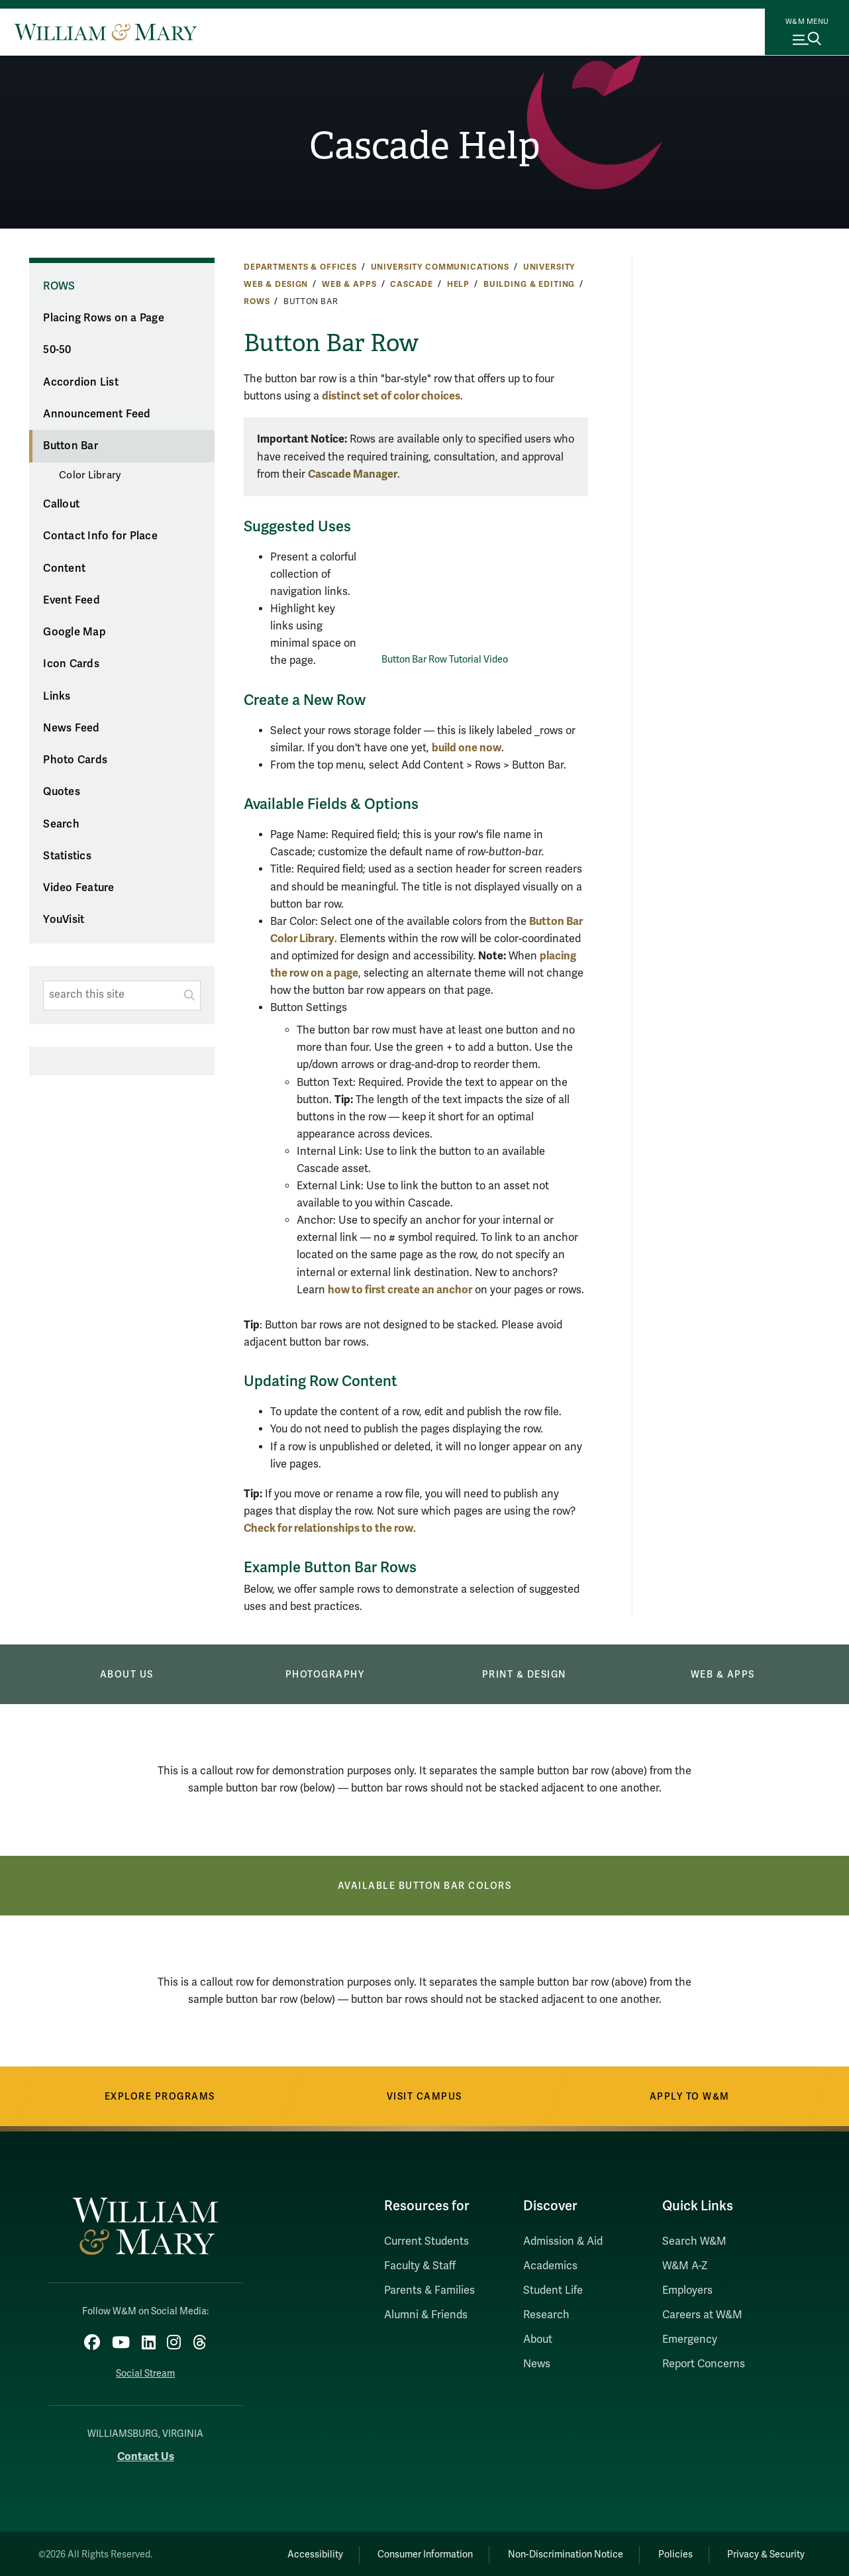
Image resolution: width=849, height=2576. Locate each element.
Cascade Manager (352, 474)
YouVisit (63, 919)
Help (458, 284)
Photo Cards (75, 760)
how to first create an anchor (400, 1290)
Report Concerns (703, 2364)
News (536, 2364)
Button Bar (70, 446)
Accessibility (297, 2552)
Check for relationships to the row (328, 1528)
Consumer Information (412, 2552)
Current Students (426, 2241)
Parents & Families (429, 2290)
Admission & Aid (563, 2241)
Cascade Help (424, 146)
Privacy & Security (764, 2552)
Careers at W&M (702, 2315)
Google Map (74, 632)
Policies (669, 2552)
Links (56, 696)
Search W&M (694, 2241)
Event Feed (71, 600)
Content (64, 568)
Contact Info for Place (100, 536)
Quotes (61, 791)
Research (546, 2315)
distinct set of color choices (391, 396)
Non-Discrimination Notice (555, 2552)
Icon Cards (71, 664)
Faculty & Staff (420, 2266)
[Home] (106, 32)
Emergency (689, 2339)
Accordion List (81, 382)
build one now (466, 748)
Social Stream (145, 2371)
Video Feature (78, 887)
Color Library (90, 475)
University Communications (440, 267)
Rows (257, 301)
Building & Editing (529, 284)
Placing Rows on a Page (103, 318)
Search (61, 824)
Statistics (67, 856)
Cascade (411, 284)
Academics (550, 2266)
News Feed (71, 728)
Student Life (553, 2290)
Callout (61, 504)
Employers (687, 2290)
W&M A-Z (685, 2266)
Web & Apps (349, 284)
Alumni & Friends (426, 2315)
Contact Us (145, 2454)
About (537, 2339)
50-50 (57, 349)
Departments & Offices (300, 267)
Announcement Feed (96, 414)
